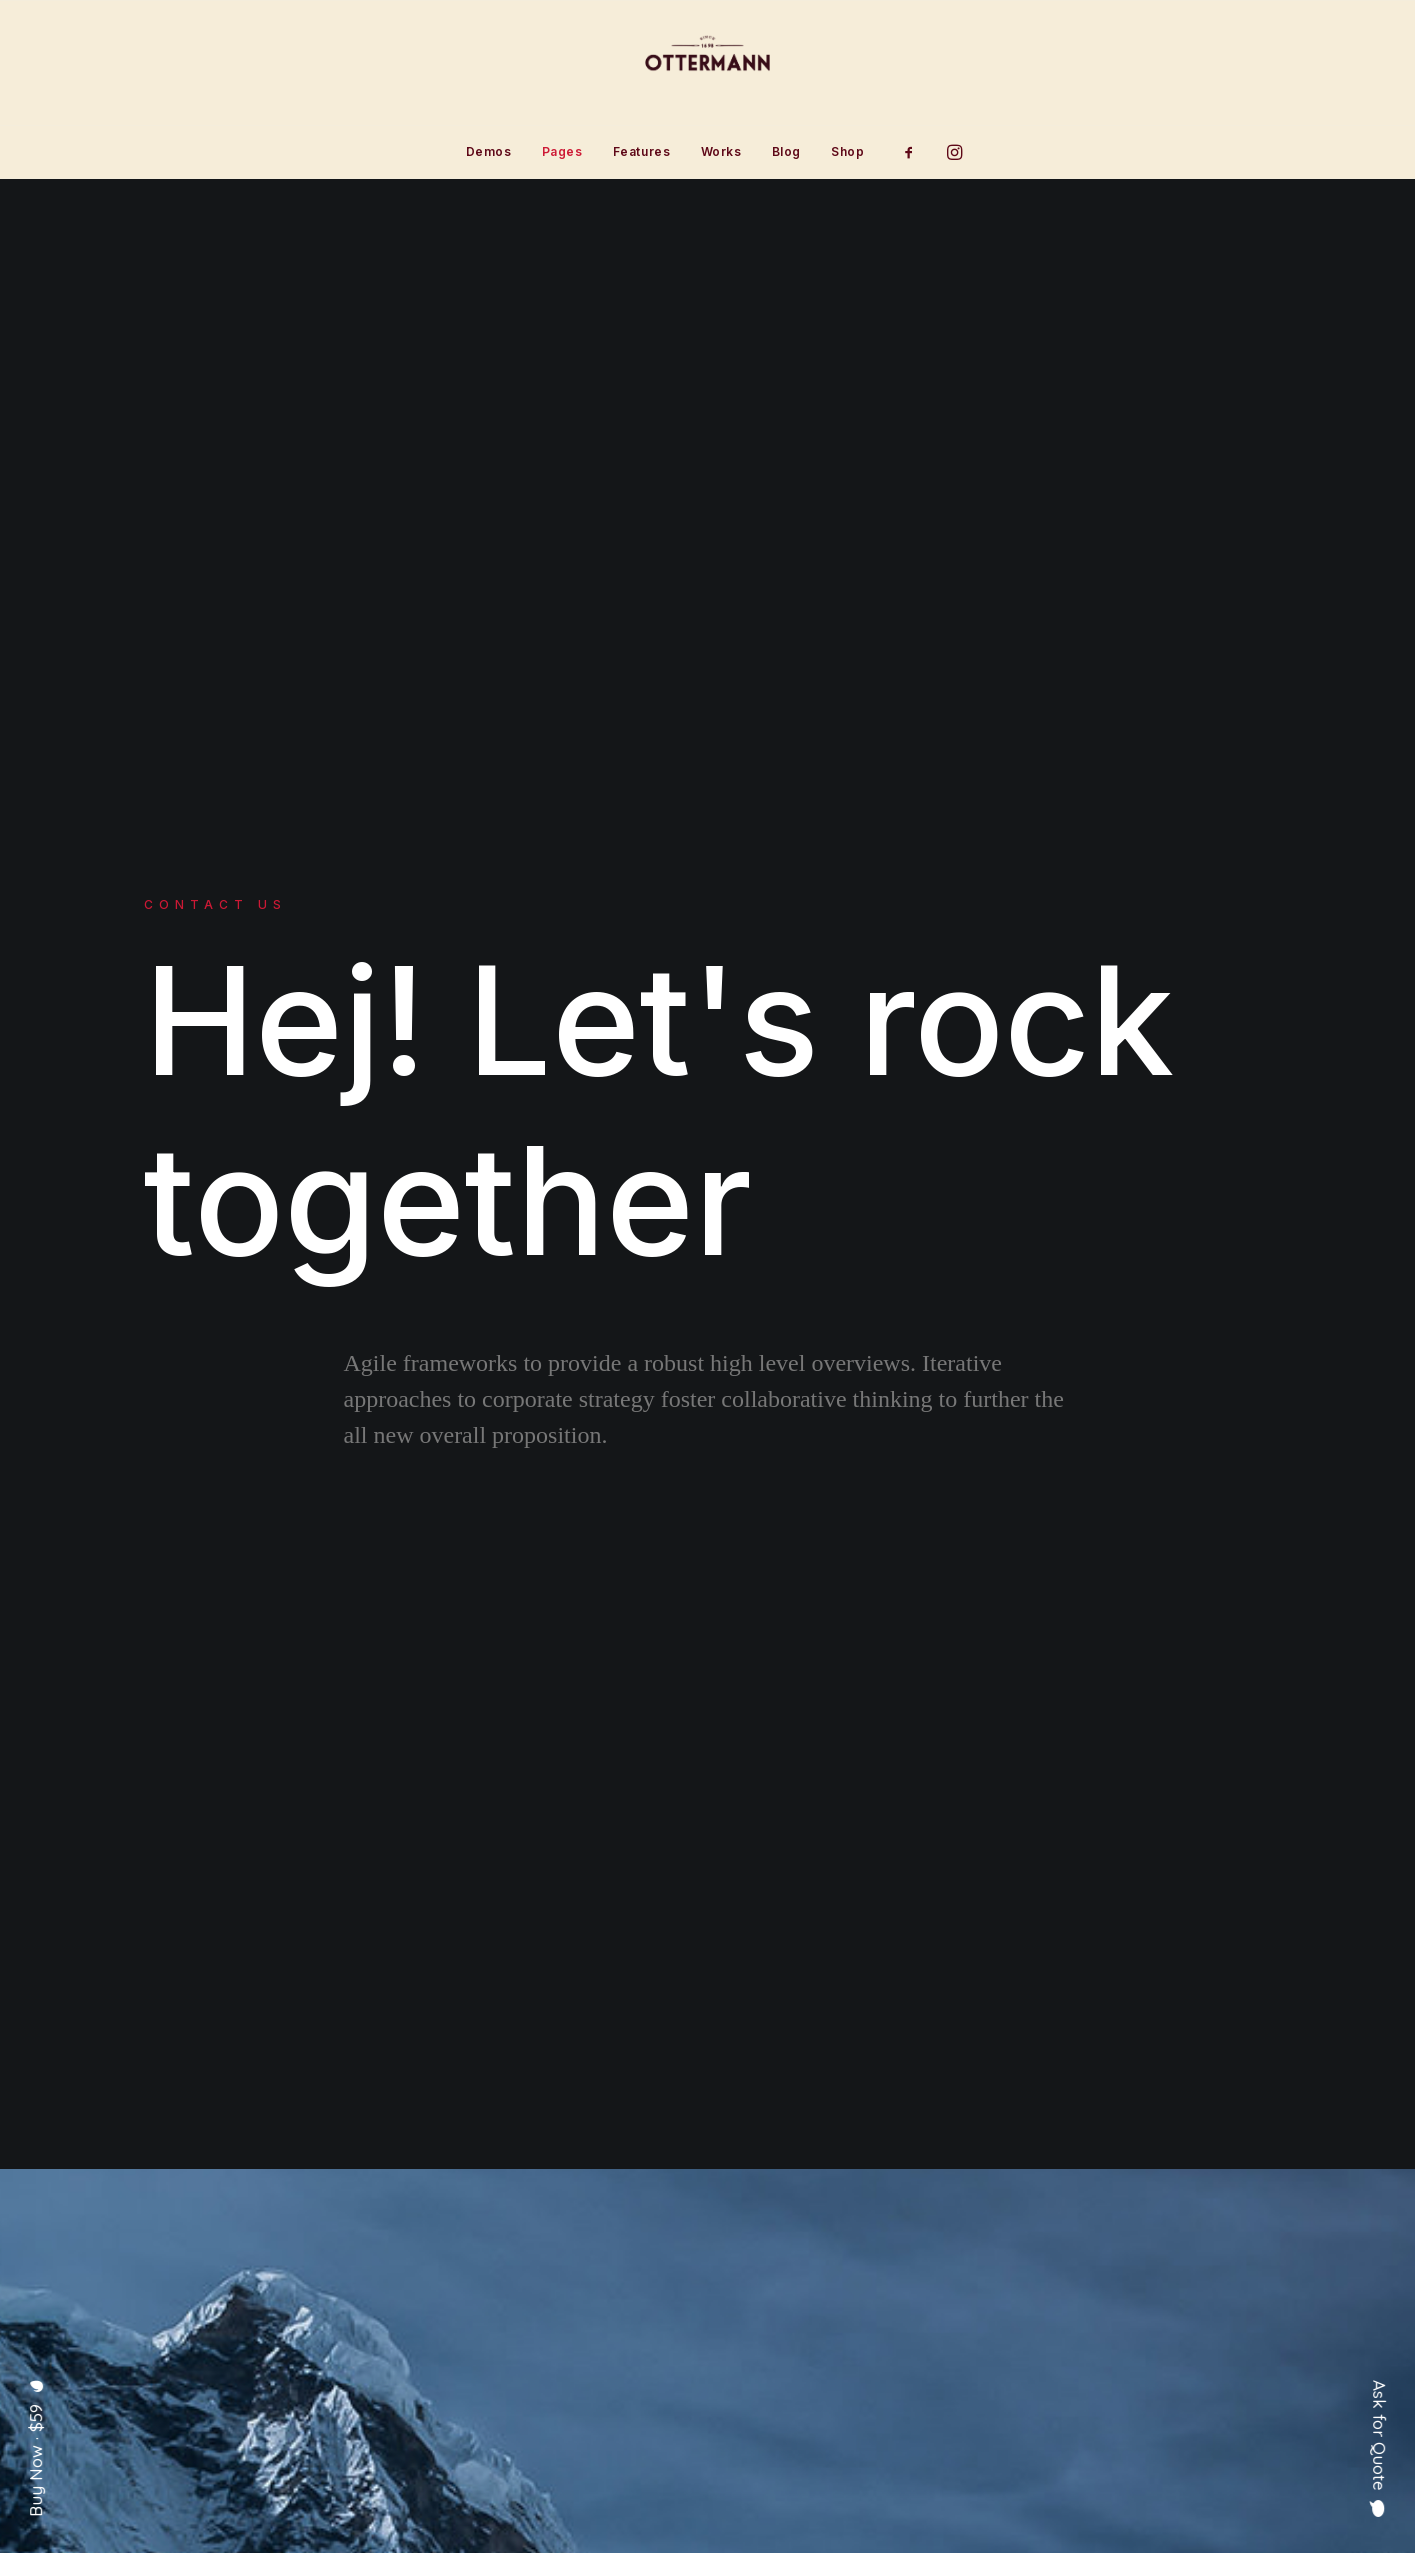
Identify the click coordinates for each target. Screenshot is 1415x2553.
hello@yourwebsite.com (1177, 2298)
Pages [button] (562, 151)
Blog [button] (786, 151)
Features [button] (642, 151)
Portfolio (608, 2361)
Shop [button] (847, 151)
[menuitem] (489, 152)
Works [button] (721, 151)
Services (606, 2330)
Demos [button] (489, 151)
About (596, 2298)
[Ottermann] (707, 63)
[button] (915, 152)
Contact (602, 2393)
